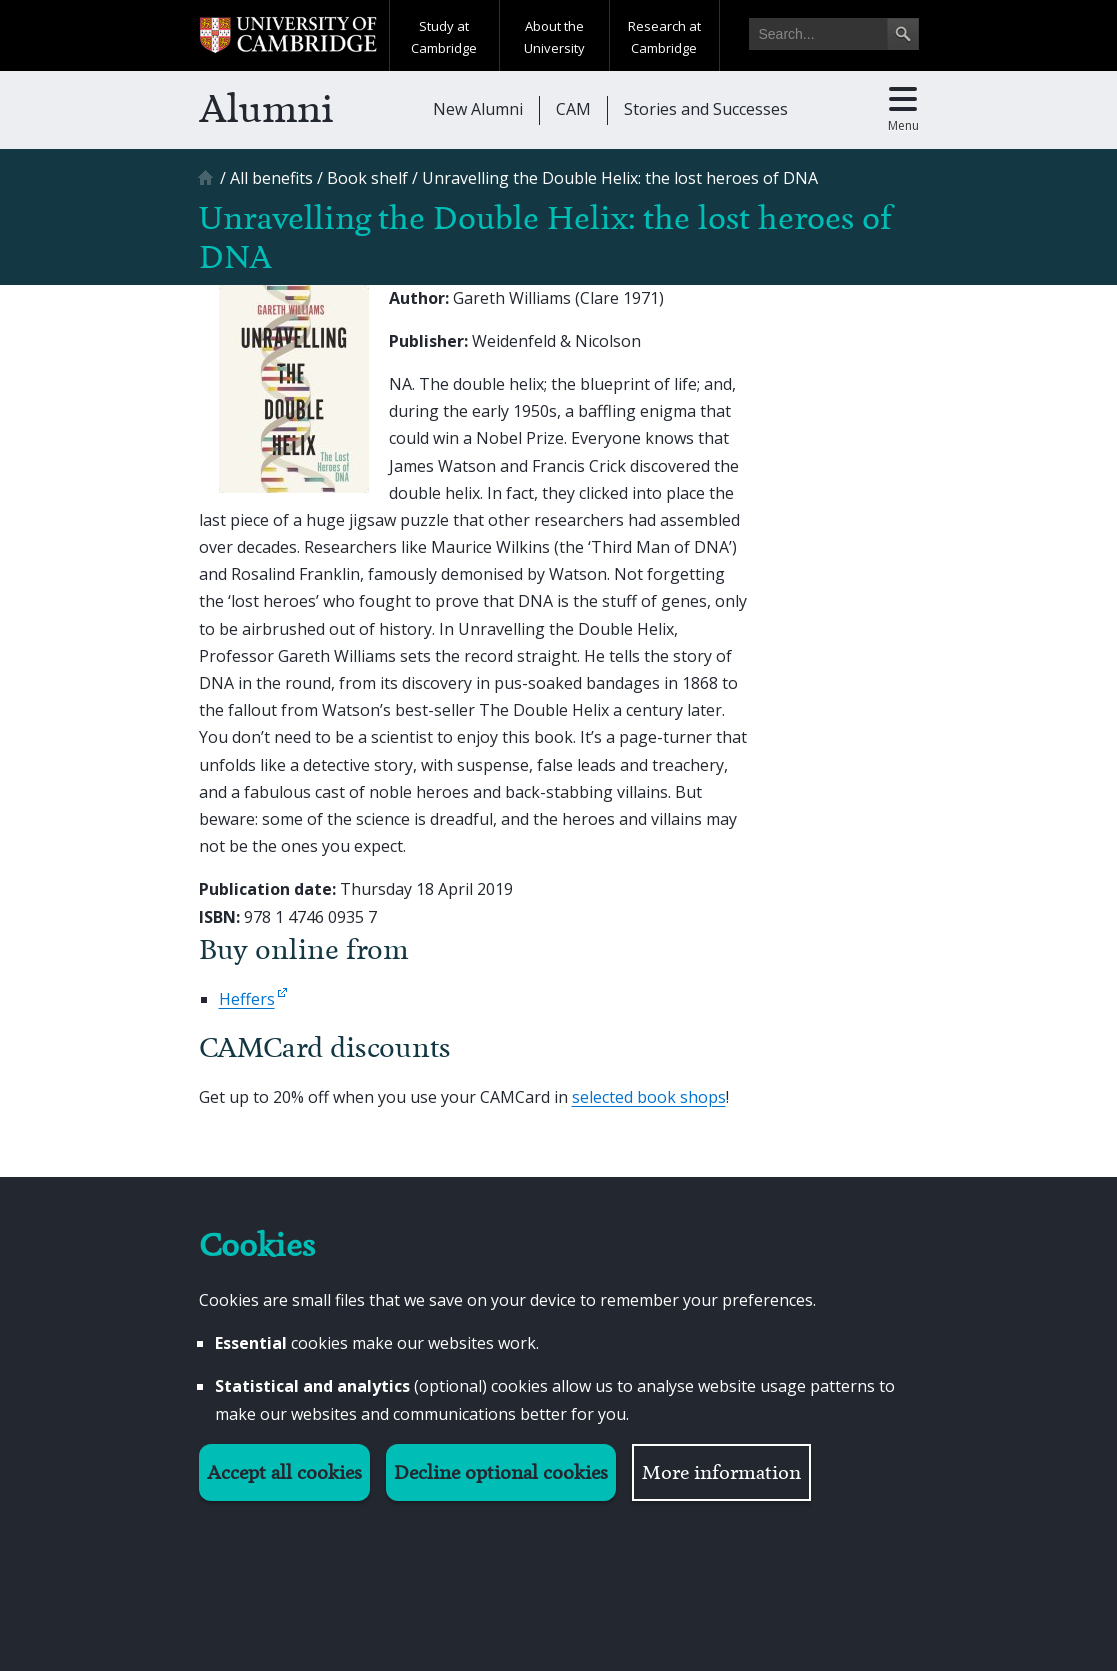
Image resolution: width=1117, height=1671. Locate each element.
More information (721, 1472)
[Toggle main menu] (903, 110)
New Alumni (478, 109)
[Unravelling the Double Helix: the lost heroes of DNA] (620, 178)
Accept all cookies (284, 1472)
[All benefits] (271, 178)
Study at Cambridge (444, 37)
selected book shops (649, 1097)
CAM (573, 109)
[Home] (208, 184)
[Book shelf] (367, 178)
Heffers (247, 999)
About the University (554, 37)
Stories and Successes (706, 109)
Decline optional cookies (501, 1472)
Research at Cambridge (664, 37)
